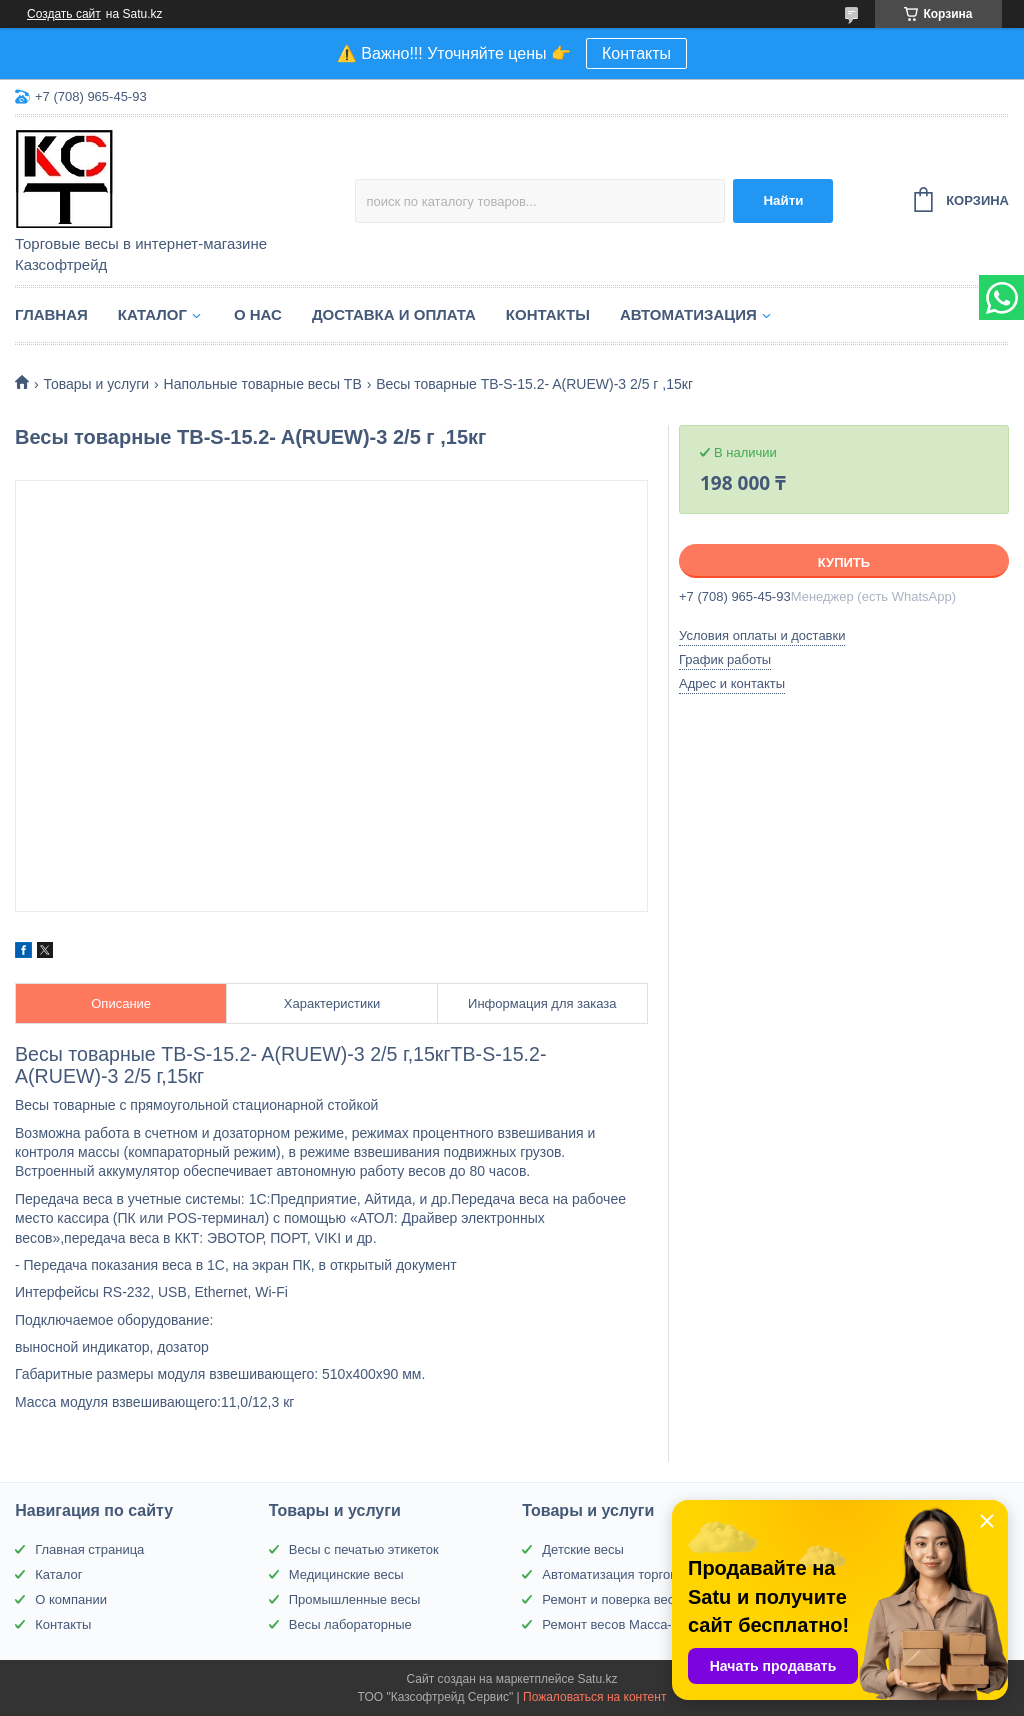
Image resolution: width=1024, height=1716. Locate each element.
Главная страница (89, 1549)
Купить (844, 562)
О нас (258, 314)
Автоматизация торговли (616, 1574)
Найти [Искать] (783, 200)
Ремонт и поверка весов (615, 1599)
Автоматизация (688, 314)
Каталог (152, 314)
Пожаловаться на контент (594, 1697)
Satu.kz (597, 1679)
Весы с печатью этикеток (364, 1549)
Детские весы (583, 1549)
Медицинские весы (346, 1574)
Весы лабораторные (350, 1624)
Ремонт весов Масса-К (610, 1624)
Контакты (636, 53)
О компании (71, 1599)
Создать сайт (64, 14)
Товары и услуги (96, 384)
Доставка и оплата (394, 314)
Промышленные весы (355, 1599)
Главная (51, 314)
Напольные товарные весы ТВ (263, 384)
